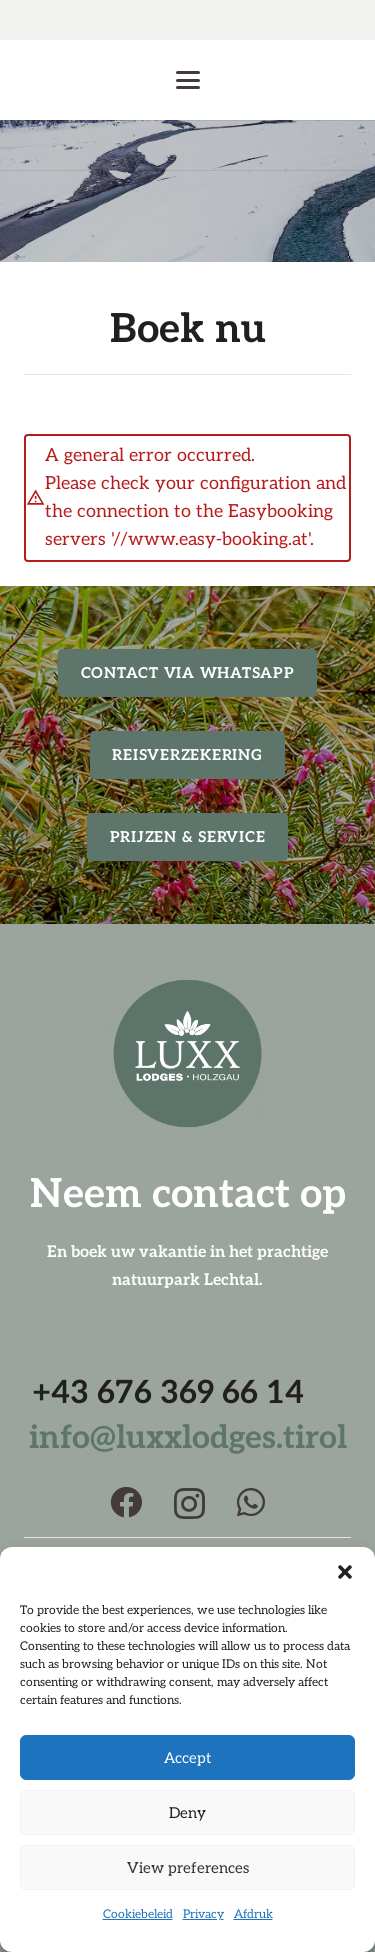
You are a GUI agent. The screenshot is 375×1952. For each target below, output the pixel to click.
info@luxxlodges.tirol (188, 1438)
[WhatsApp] (251, 1502)
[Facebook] (126, 1502)
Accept (187, 1758)
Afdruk (253, 1914)
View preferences (188, 1868)
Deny (187, 1813)
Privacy (203, 1914)
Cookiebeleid (138, 1914)
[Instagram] (189, 1503)
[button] (345, 1572)
